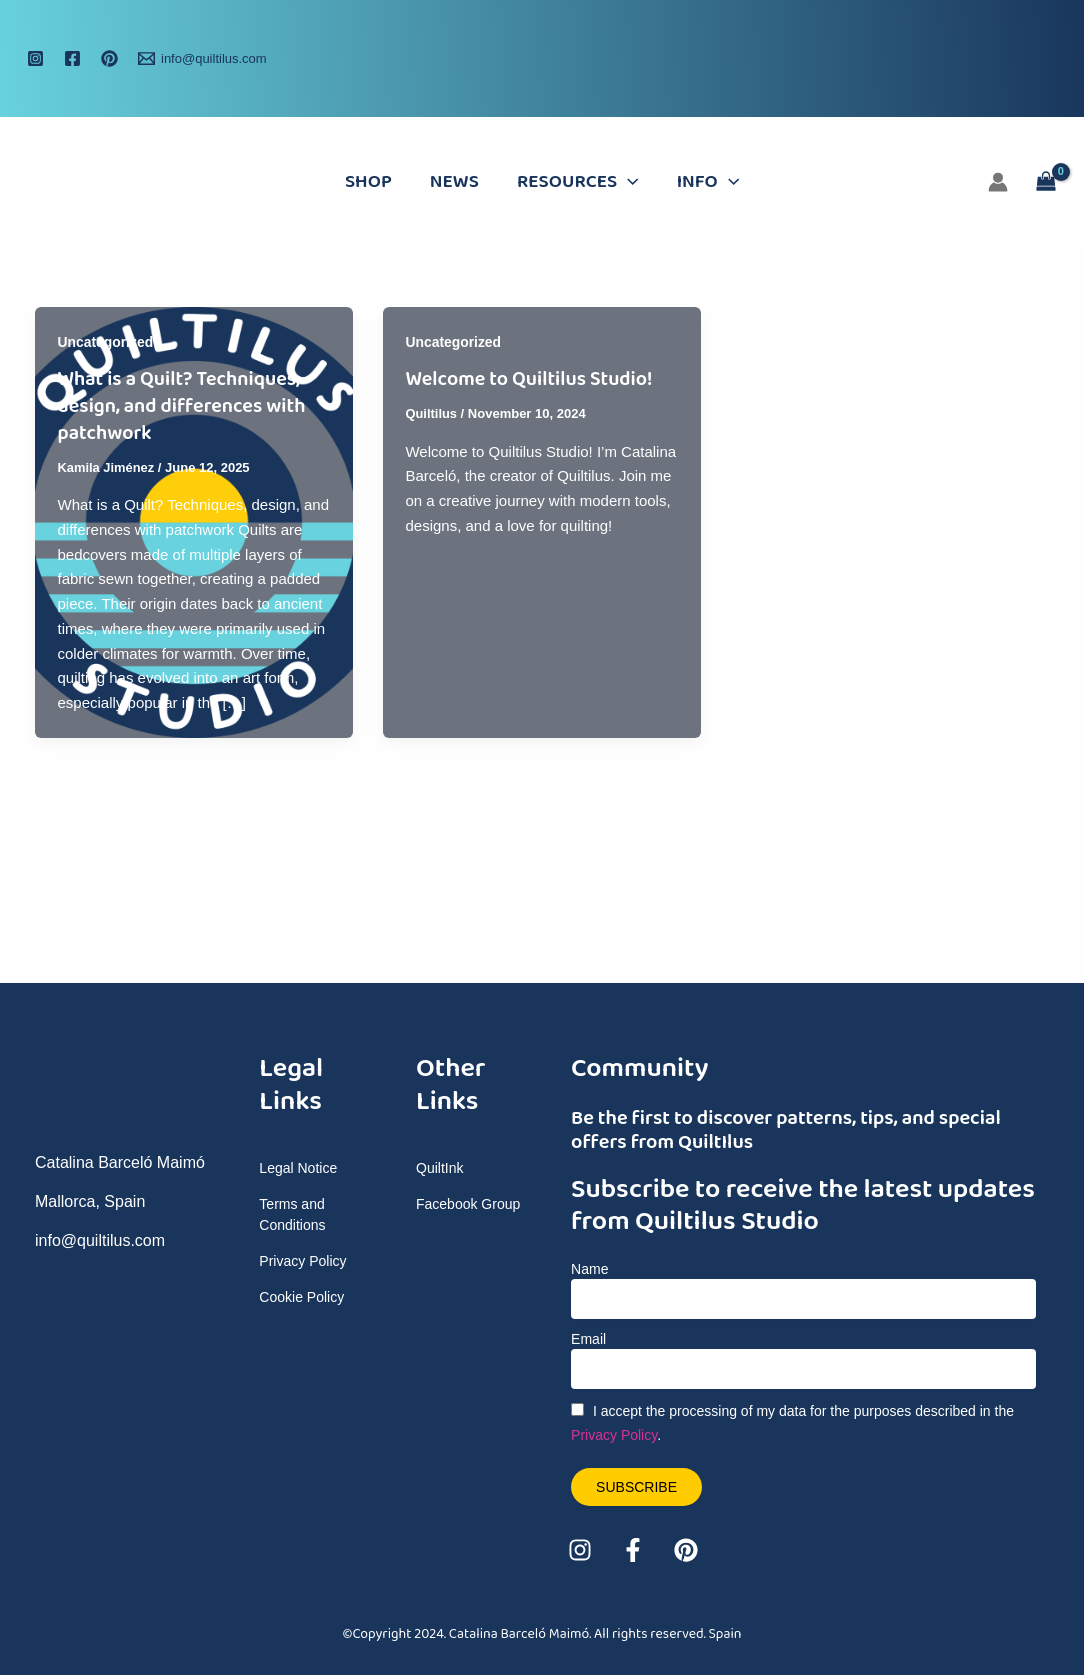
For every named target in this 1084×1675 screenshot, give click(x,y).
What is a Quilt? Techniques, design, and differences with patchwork (183, 405)
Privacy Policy (614, 1435)
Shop (368, 182)
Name (589, 1269)
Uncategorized (106, 342)
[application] (627, 182)
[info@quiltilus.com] (202, 58)
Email (588, 1339)
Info (708, 182)
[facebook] (75, 58)
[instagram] (38, 58)
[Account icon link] (998, 182)
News (454, 182)
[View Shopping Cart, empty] (1046, 182)
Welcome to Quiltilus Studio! (529, 379)
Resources (578, 182)
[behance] (112, 58)
